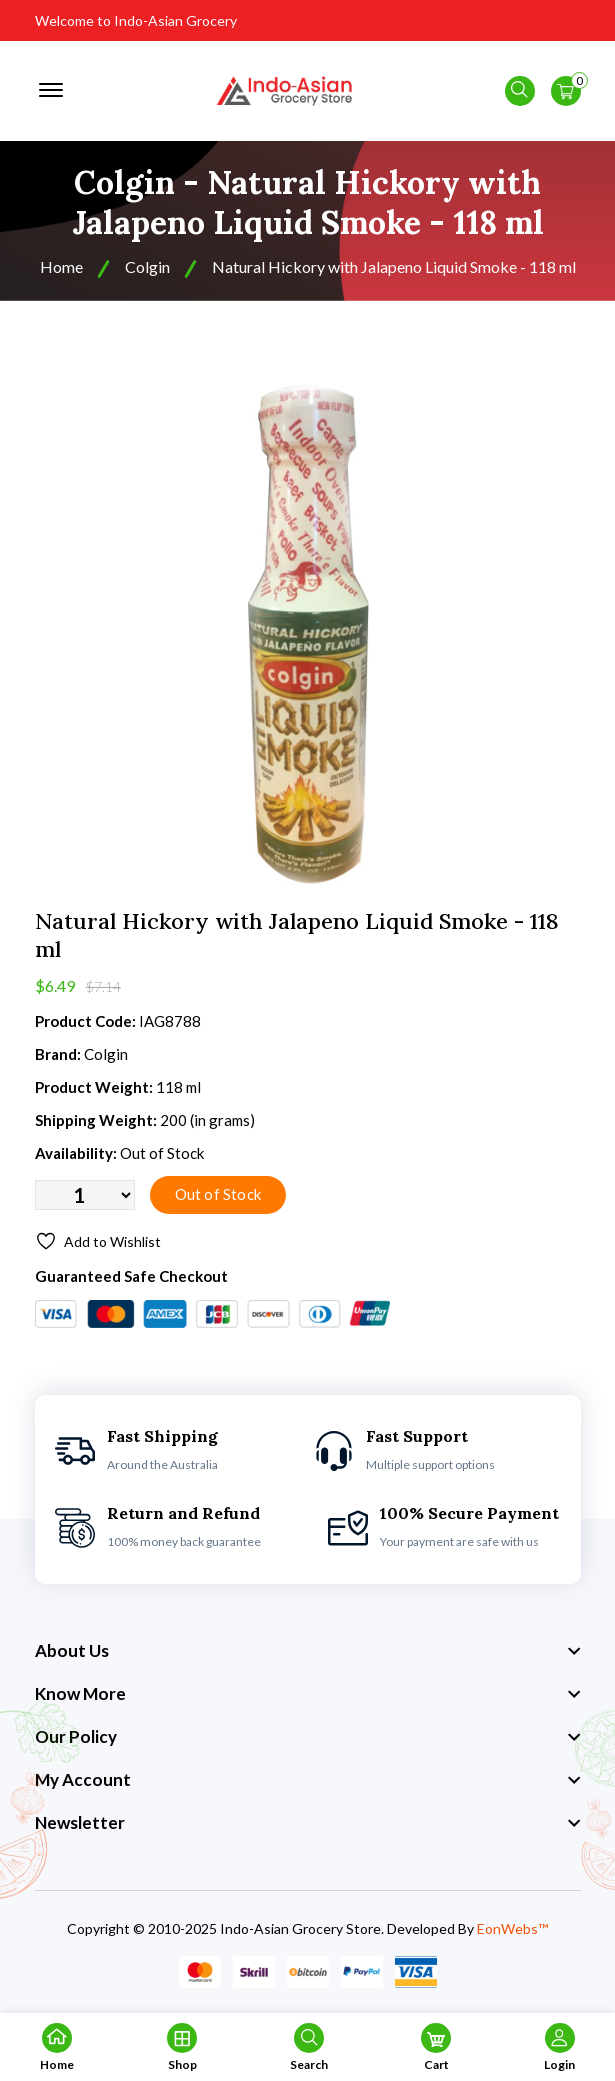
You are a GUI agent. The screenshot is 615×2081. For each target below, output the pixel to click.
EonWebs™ (512, 1928)
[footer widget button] (308, 1651)
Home (61, 266)
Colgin (147, 266)
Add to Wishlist (98, 1241)
